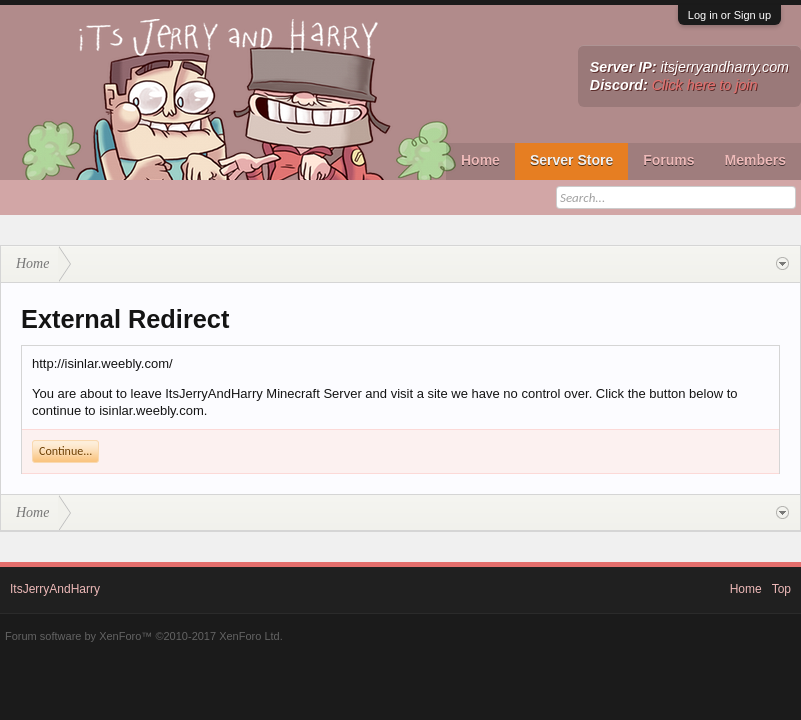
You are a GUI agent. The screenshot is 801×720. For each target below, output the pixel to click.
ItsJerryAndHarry (55, 589)
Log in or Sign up (729, 15)
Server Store (571, 160)
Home (480, 160)
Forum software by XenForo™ (144, 636)
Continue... (65, 451)
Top (781, 589)
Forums (668, 160)
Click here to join (705, 85)
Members (755, 160)
